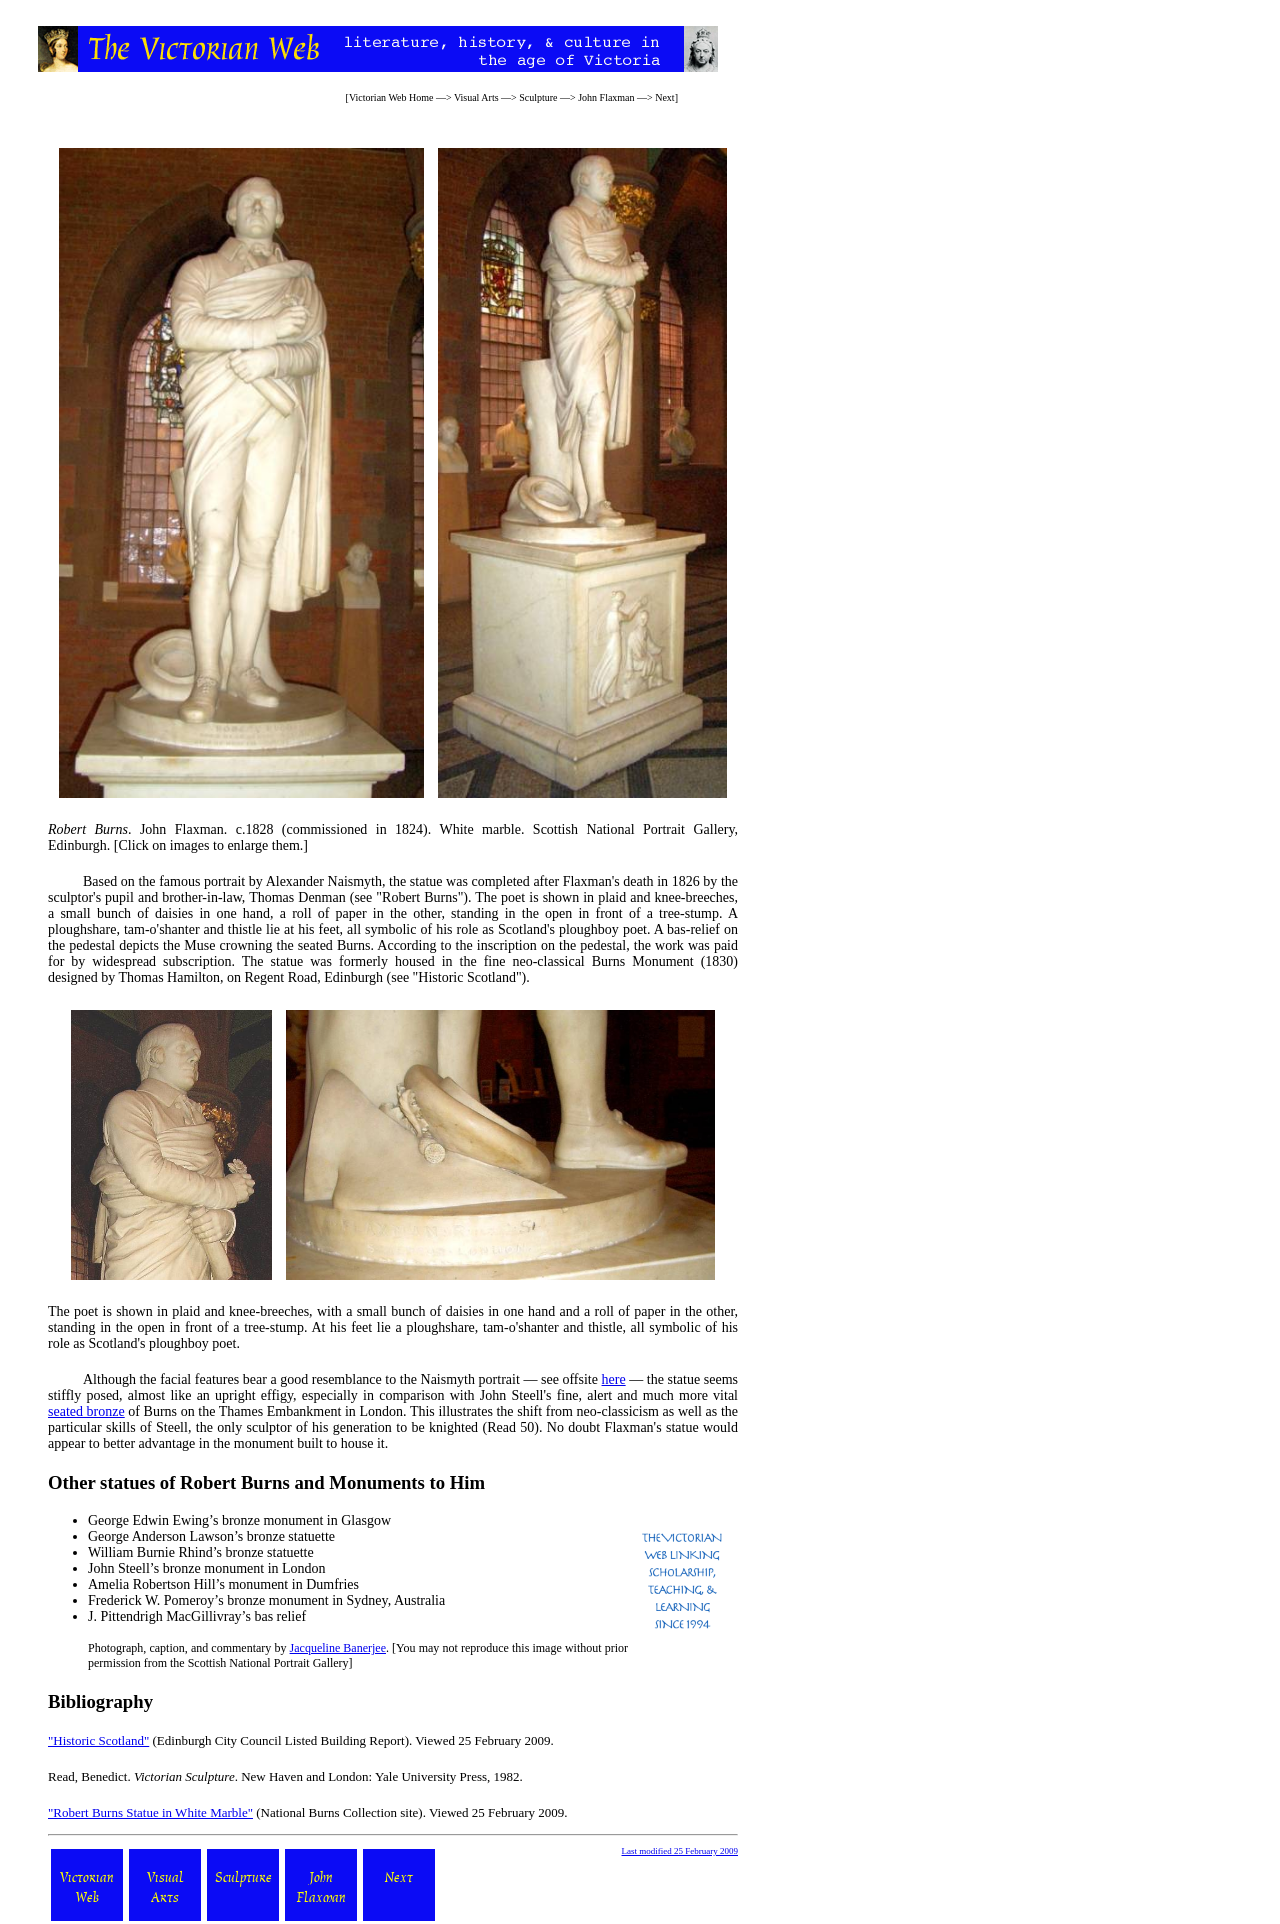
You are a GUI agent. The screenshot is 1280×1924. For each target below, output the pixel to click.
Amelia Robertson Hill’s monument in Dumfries (223, 1584)
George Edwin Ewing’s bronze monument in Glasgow (239, 1520)
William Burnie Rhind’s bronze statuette (201, 1552)
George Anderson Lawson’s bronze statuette (211, 1536)
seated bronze (86, 1411)
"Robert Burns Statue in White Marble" (150, 1812)
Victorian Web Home (391, 97)
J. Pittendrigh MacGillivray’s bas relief (197, 1616)
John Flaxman (606, 97)
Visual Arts (476, 97)
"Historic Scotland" (98, 1740)
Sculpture (538, 97)
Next (664, 97)
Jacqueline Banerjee (338, 1648)
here (614, 1379)
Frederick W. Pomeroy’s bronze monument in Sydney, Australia (266, 1600)
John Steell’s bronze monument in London (207, 1568)
